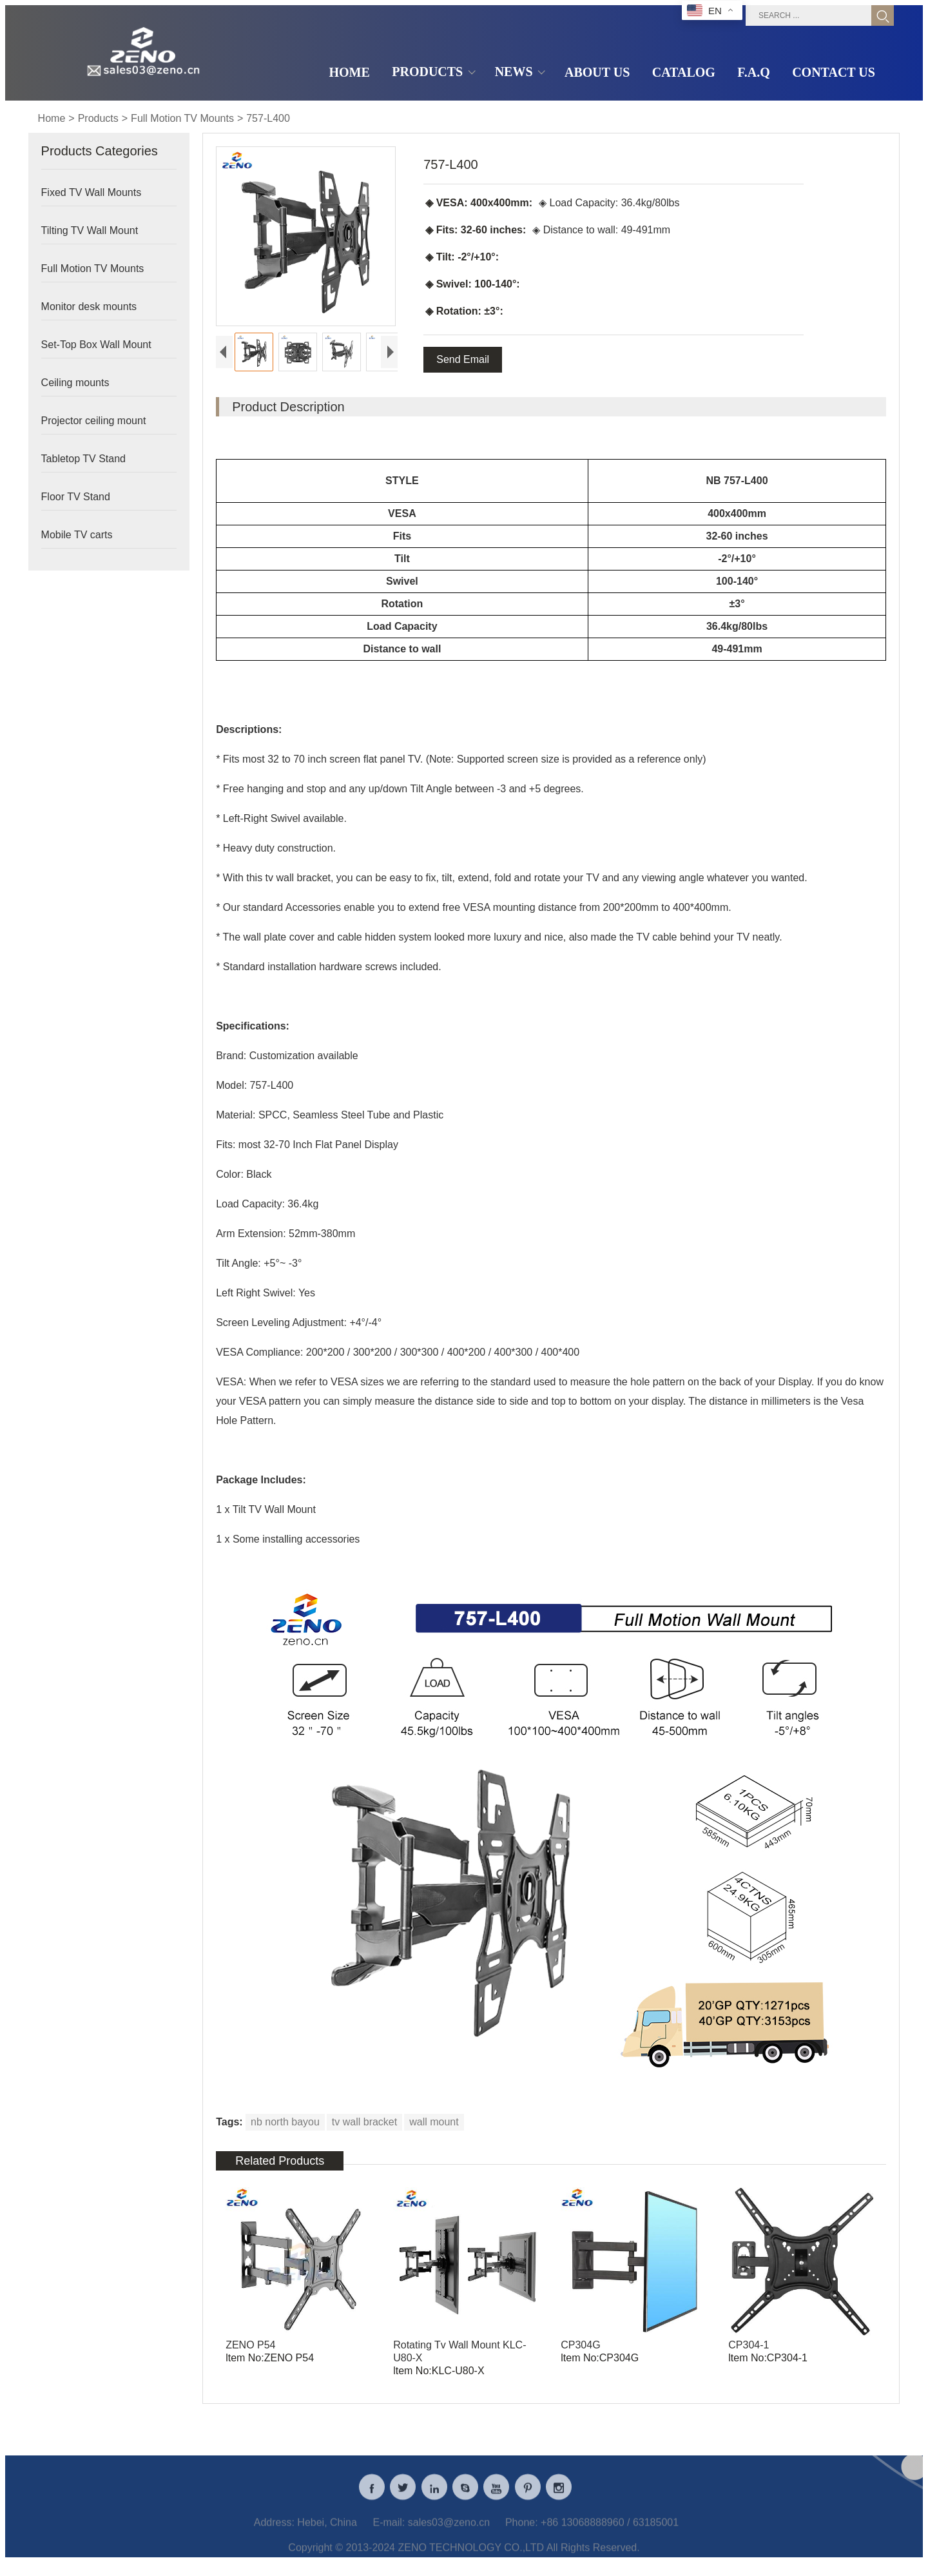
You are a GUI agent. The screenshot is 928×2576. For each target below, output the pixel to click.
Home (52, 118)
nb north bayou (285, 2123)
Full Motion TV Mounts (182, 118)
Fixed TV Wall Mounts (91, 192)
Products (98, 118)
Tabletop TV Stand (83, 458)
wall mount (433, 2123)
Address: (274, 2535)
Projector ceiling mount (93, 420)
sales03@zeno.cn (449, 2535)
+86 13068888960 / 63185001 (610, 2535)
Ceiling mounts (75, 382)
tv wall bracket (364, 2123)
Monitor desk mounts (89, 306)
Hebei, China (327, 2535)
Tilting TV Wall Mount (90, 230)
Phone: (521, 2535)
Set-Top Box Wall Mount (96, 344)
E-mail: (389, 2535)
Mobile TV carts (77, 534)
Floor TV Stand (75, 496)
